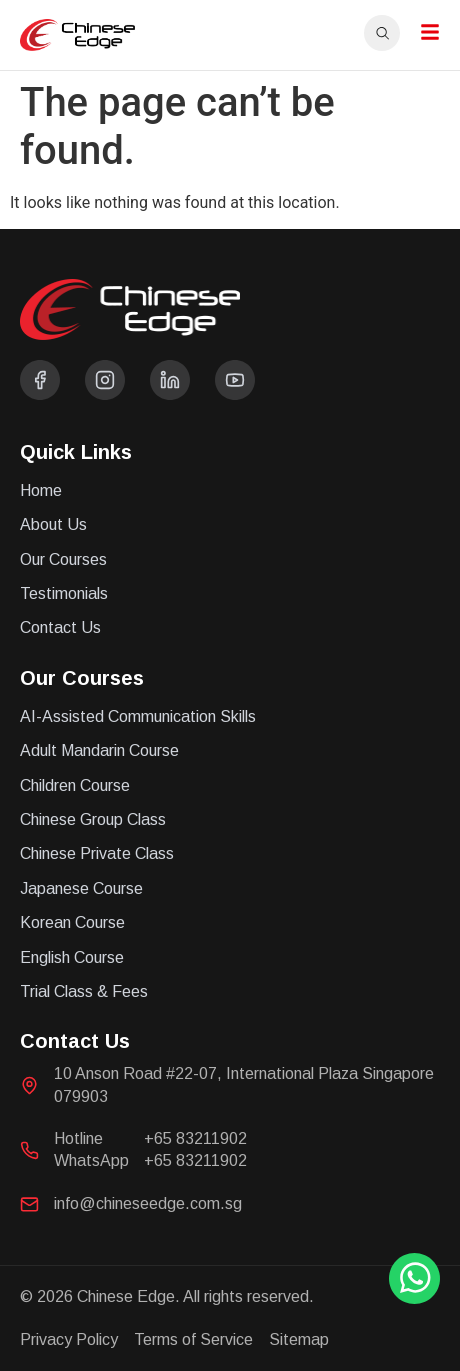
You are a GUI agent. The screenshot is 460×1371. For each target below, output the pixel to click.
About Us (53, 524)
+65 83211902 (195, 1138)
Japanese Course (81, 888)
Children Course (75, 785)
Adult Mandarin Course (99, 750)
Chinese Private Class (97, 853)
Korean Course (72, 922)
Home (41, 490)
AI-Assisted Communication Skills (138, 716)
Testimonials (64, 593)
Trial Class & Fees (84, 991)
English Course (72, 957)
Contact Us (60, 627)
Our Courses (63, 559)
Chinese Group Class (93, 819)
